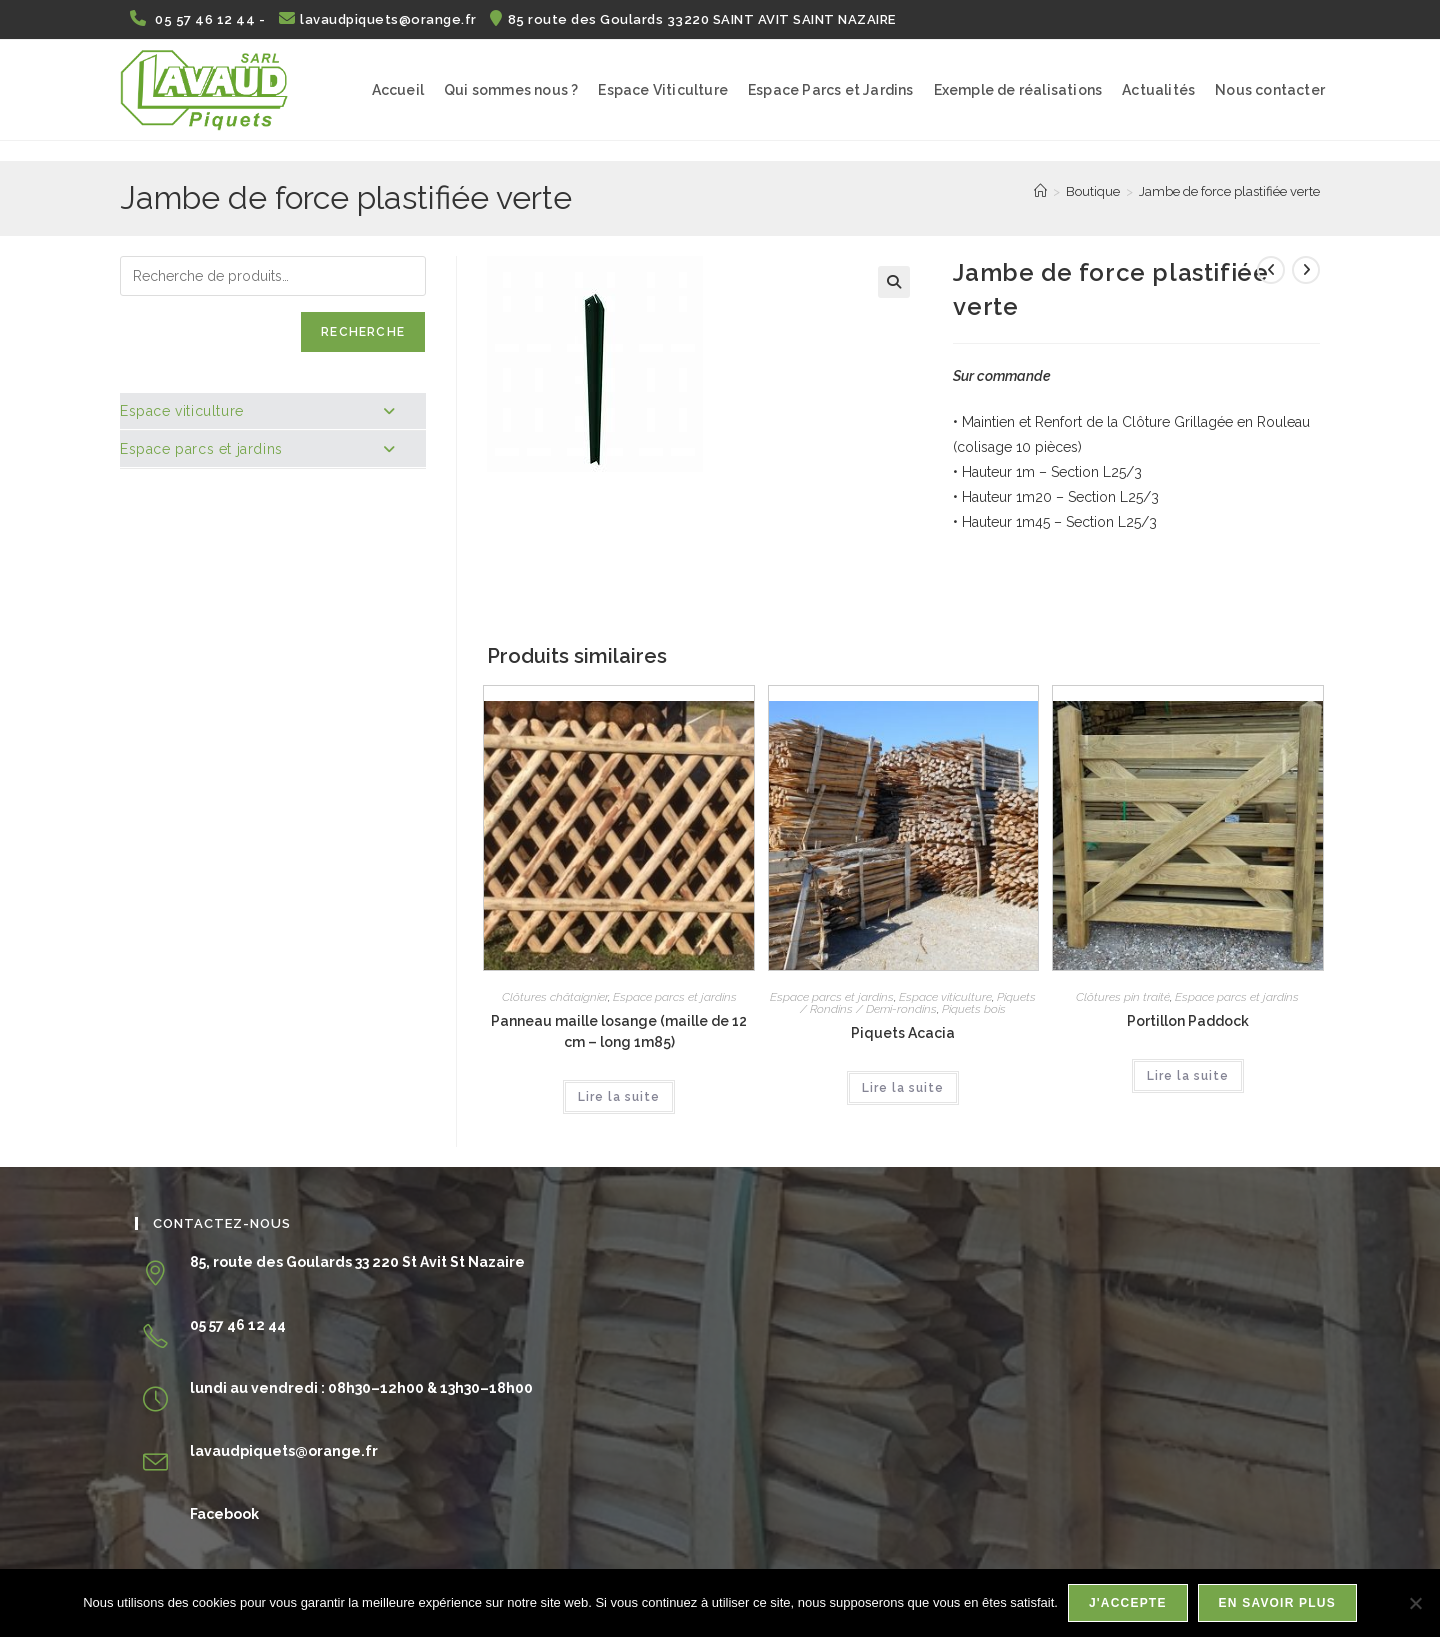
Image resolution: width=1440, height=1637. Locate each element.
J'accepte (1128, 1603)
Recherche (363, 332)
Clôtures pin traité (1123, 997)
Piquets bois (974, 1009)
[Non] (1415, 1603)
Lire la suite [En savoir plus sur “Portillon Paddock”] (1188, 1076)
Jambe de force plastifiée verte (1229, 191)
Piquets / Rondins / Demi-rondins (918, 1003)
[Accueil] (1040, 191)
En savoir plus (1277, 1603)
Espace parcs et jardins (675, 997)
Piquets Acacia (903, 1033)
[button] (894, 282)
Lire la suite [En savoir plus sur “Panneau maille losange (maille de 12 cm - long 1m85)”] (619, 1097)
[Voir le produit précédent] (1271, 270)
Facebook (224, 1514)
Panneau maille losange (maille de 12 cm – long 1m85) (619, 1031)
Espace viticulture (945, 997)
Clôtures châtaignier (555, 997)
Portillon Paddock (1188, 1021)
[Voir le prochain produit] (1306, 270)
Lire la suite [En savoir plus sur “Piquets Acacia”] (903, 1088)
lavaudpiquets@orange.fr (380, 19)
